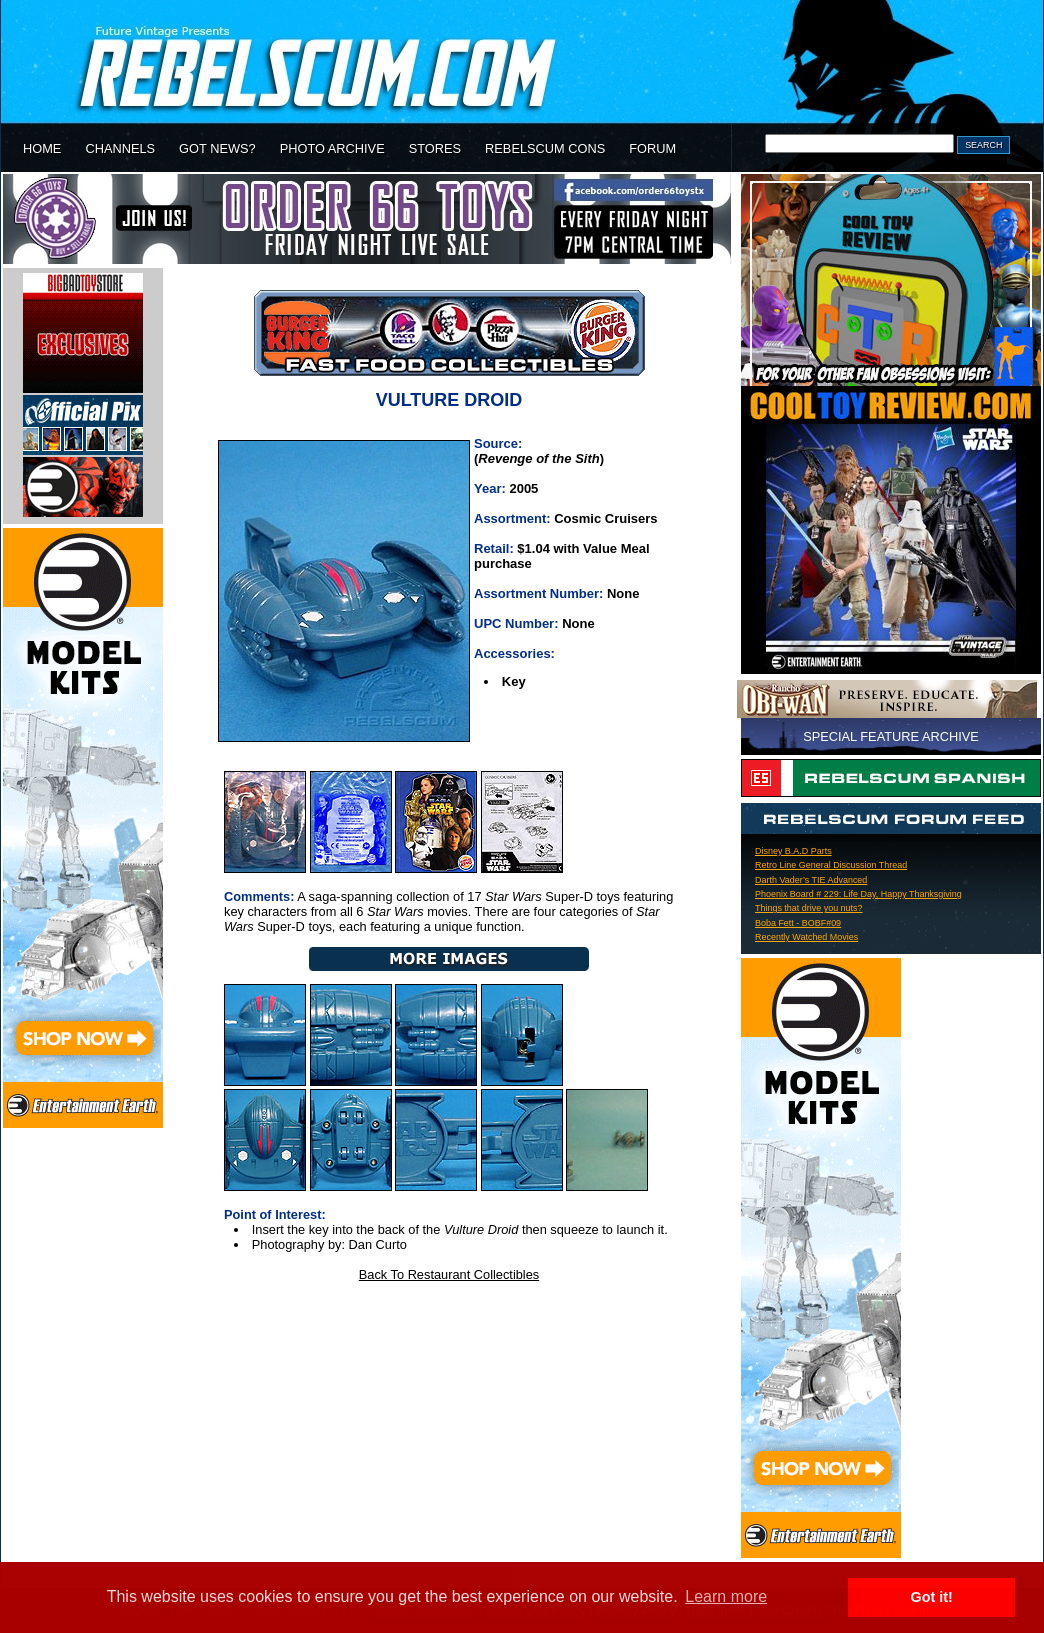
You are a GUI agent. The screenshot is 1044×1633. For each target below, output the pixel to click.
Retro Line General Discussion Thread (831, 865)
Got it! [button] (932, 1597)
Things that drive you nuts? (809, 908)
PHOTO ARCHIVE (332, 148)
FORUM (652, 148)
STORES (435, 148)
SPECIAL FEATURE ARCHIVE (891, 736)
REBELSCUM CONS (545, 148)
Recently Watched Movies (806, 937)
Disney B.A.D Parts (793, 851)
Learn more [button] (726, 1596)
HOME (42, 148)
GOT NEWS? (217, 148)
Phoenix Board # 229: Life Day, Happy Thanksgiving (858, 894)
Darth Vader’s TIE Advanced (811, 880)
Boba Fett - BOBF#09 (798, 923)
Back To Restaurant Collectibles (449, 1274)
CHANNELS (120, 148)
